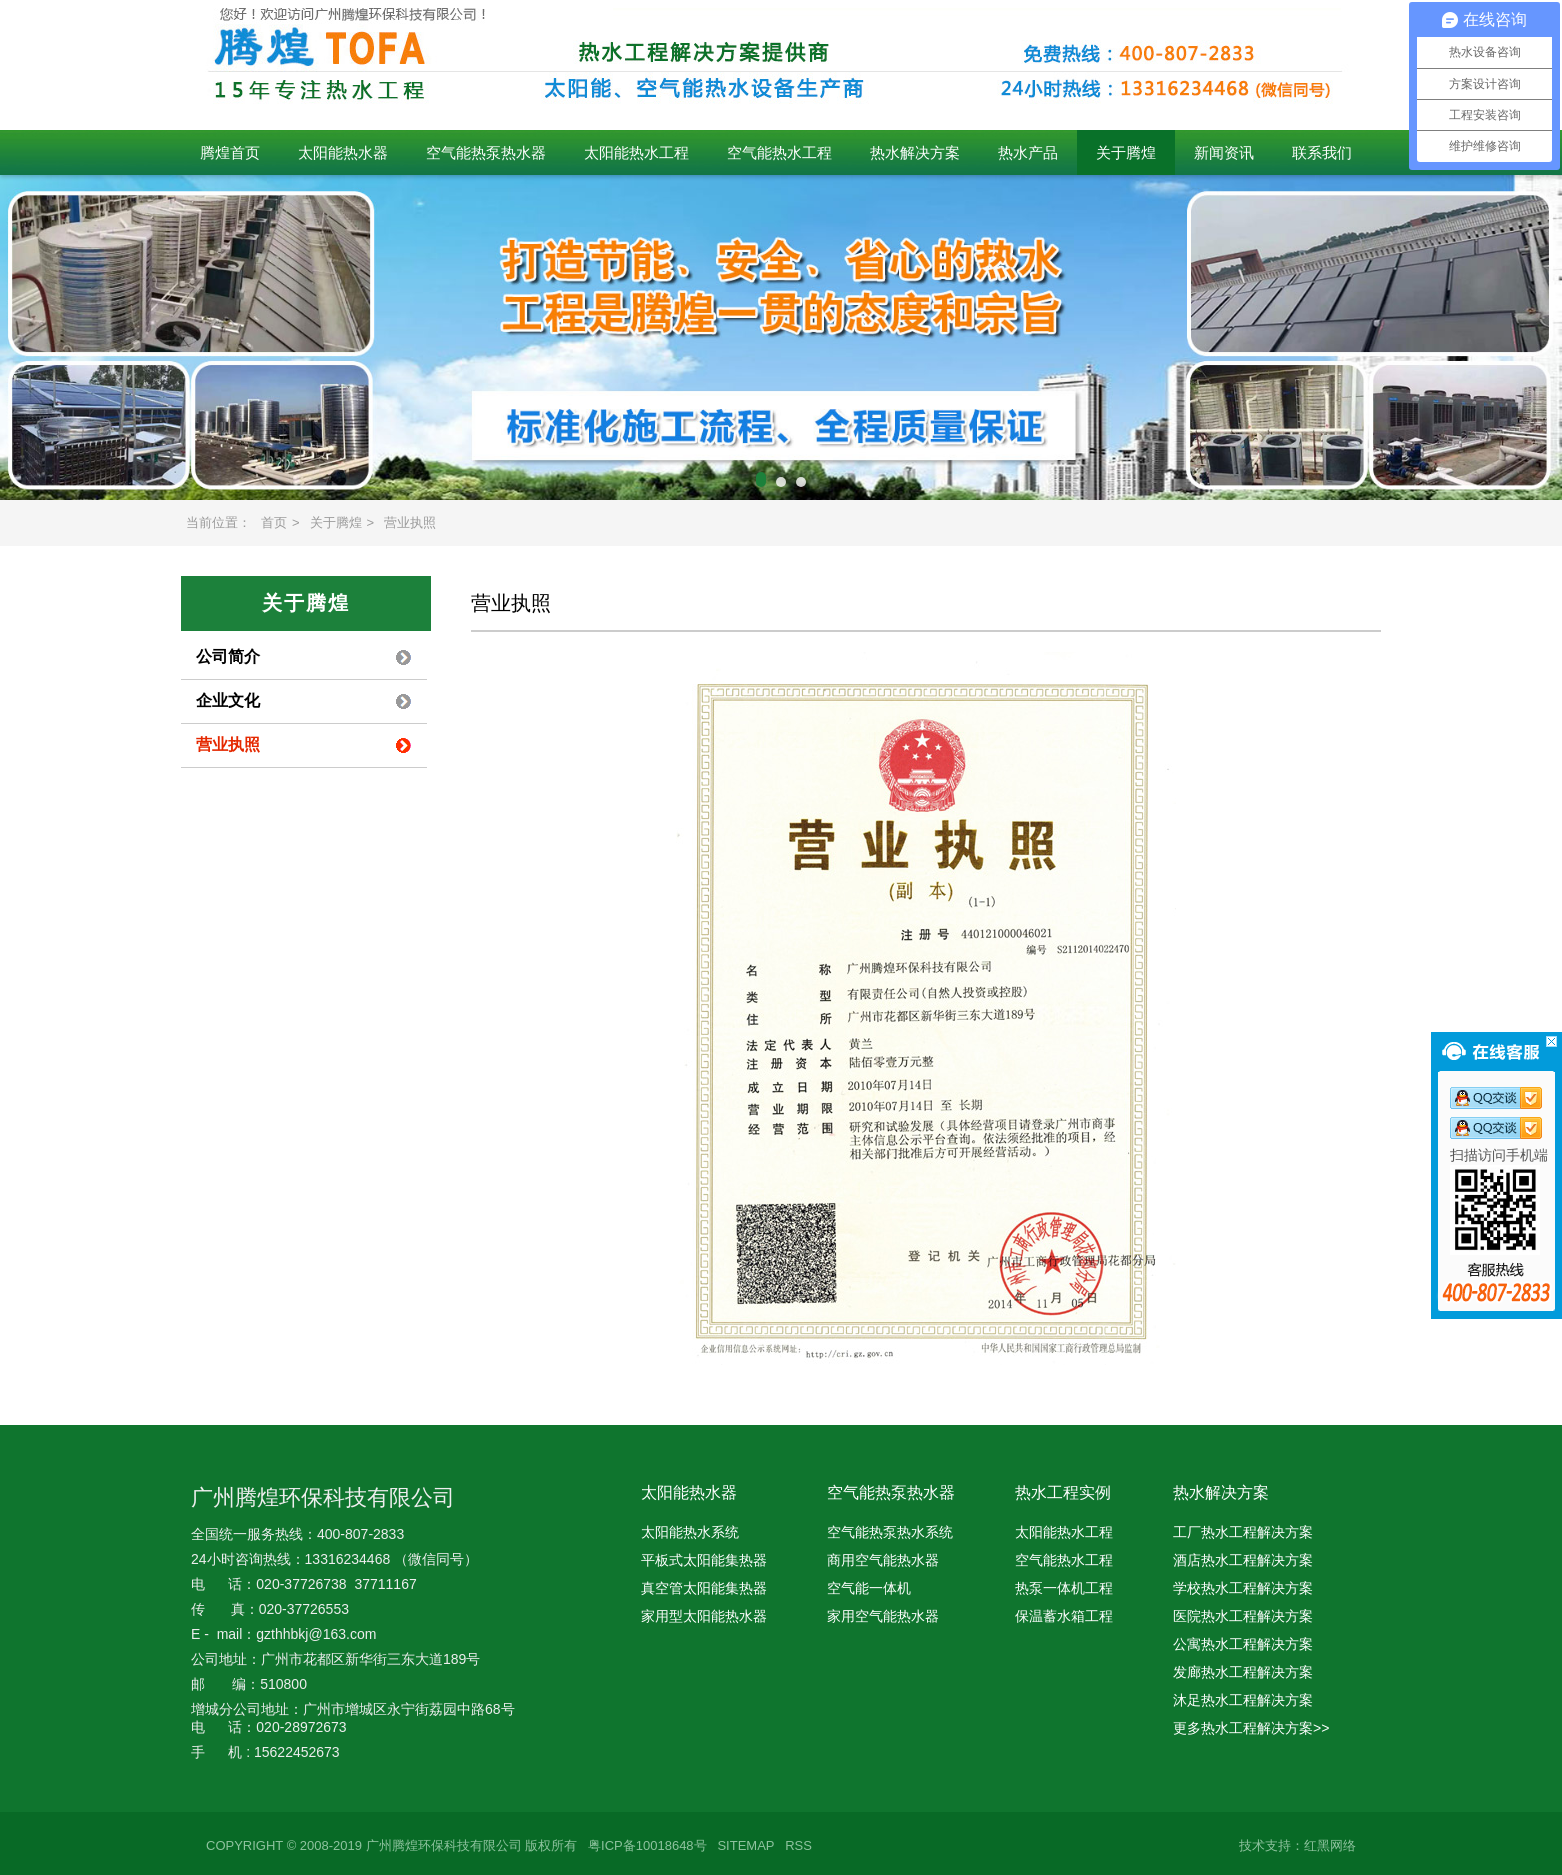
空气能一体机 (869, 1588)
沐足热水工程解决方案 (1243, 1700)
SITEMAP (745, 1845)
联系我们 (1322, 152)
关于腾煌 (1126, 152)
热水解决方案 (915, 152)
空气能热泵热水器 (486, 152)
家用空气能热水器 (883, 1616)
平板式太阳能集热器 (704, 1560)
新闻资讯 (1224, 152)
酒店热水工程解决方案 (1243, 1560)
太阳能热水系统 (690, 1532)
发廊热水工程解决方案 (1243, 1672)
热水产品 (1028, 152)
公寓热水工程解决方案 (1243, 1644)
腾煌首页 (230, 152)
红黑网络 (1330, 1845)
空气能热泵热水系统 (890, 1532)
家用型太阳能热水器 (704, 1616)
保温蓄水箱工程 (1064, 1616)
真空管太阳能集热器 (704, 1588)
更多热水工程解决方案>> (1251, 1728)
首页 (274, 522)
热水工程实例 (1063, 1492)
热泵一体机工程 (1064, 1588)
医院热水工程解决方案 (1243, 1616)
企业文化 (228, 700)
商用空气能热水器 (883, 1560)
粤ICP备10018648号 (647, 1845)
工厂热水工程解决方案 (1243, 1532)
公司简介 (228, 656)
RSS (798, 1845)
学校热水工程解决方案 (1243, 1588)
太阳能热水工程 (636, 152)
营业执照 (410, 522)
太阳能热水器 (343, 152)
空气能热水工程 (779, 152)
